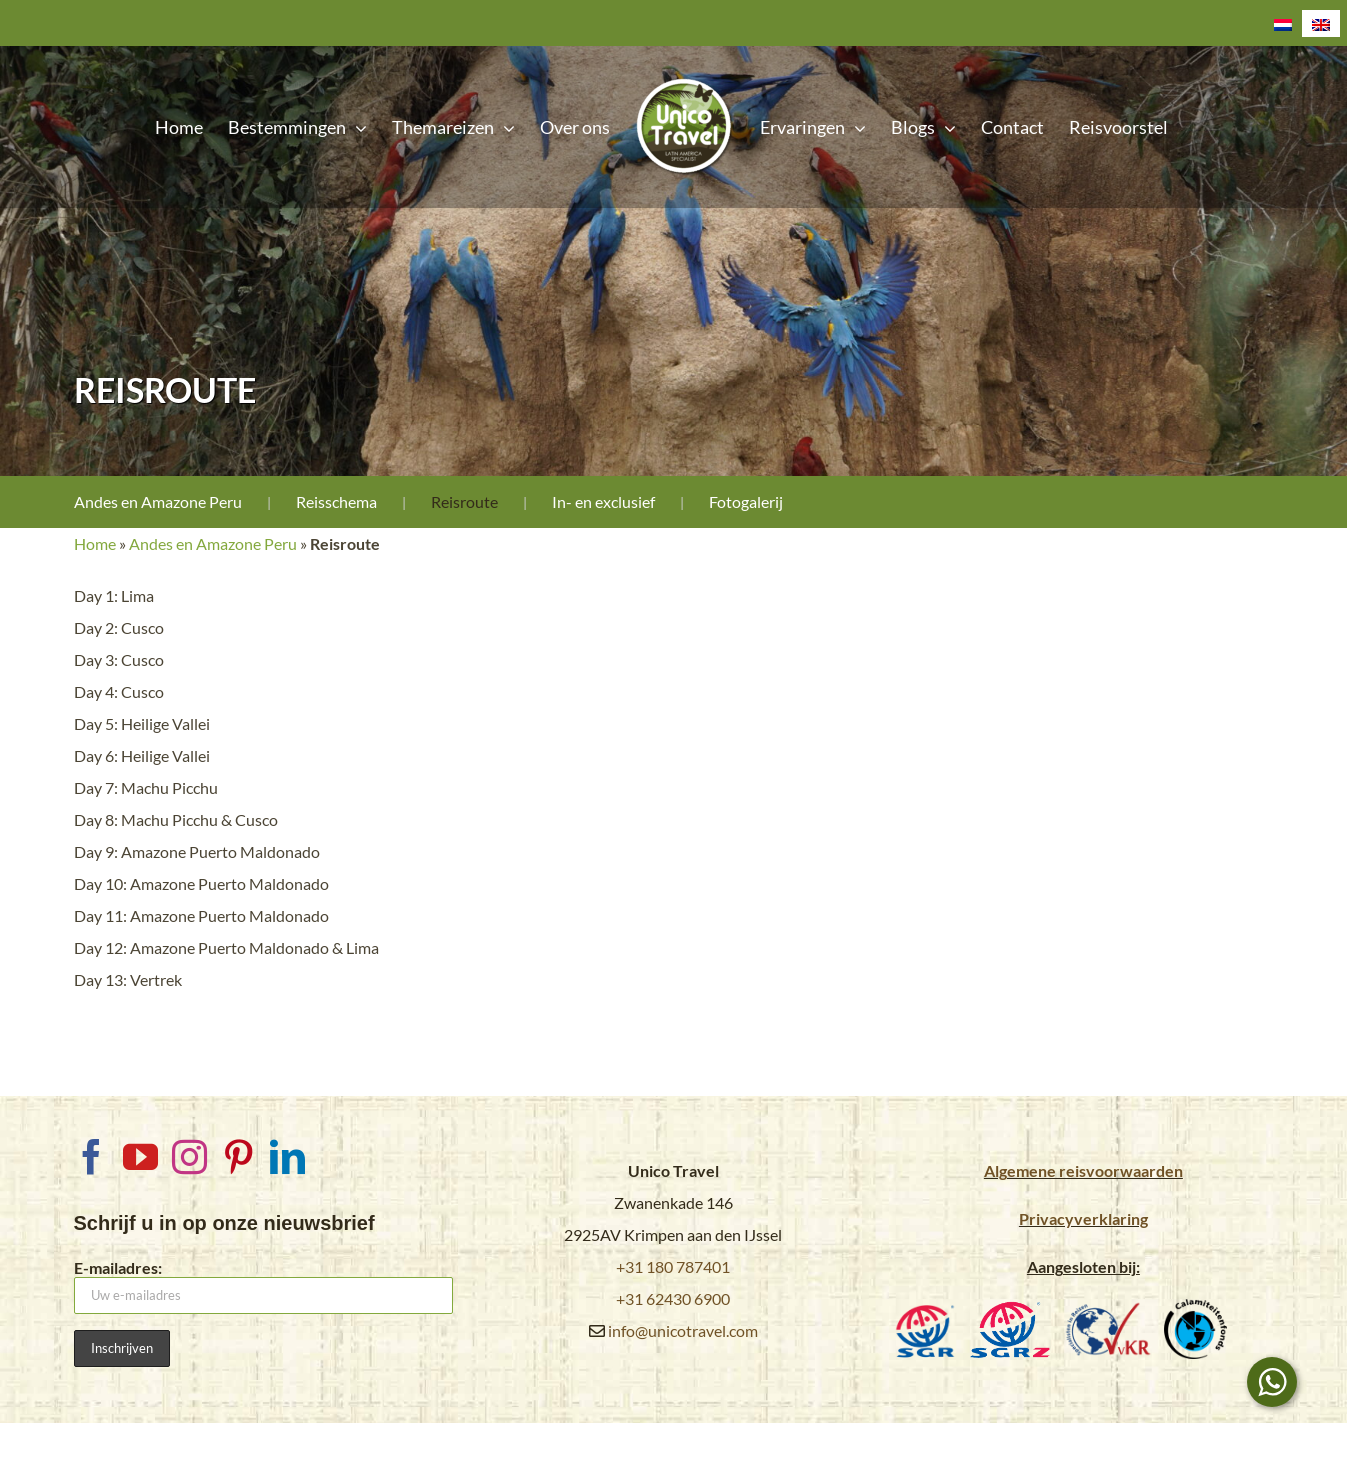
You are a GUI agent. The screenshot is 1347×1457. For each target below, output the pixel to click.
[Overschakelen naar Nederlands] (1283, 23)
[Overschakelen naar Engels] (1321, 23)
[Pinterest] (238, 1156)
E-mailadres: (264, 1286)
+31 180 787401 (673, 1266)
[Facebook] (91, 1156)
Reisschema (336, 501)
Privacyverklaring (1083, 1218)
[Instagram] (189, 1156)
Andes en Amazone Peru (158, 501)
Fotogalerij (746, 501)
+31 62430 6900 (673, 1298)
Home (95, 543)
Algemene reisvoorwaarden (1083, 1170)
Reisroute (464, 501)
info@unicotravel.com (683, 1330)
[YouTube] (140, 1156)
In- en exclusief (603, 501)
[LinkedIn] (287, 1156)
